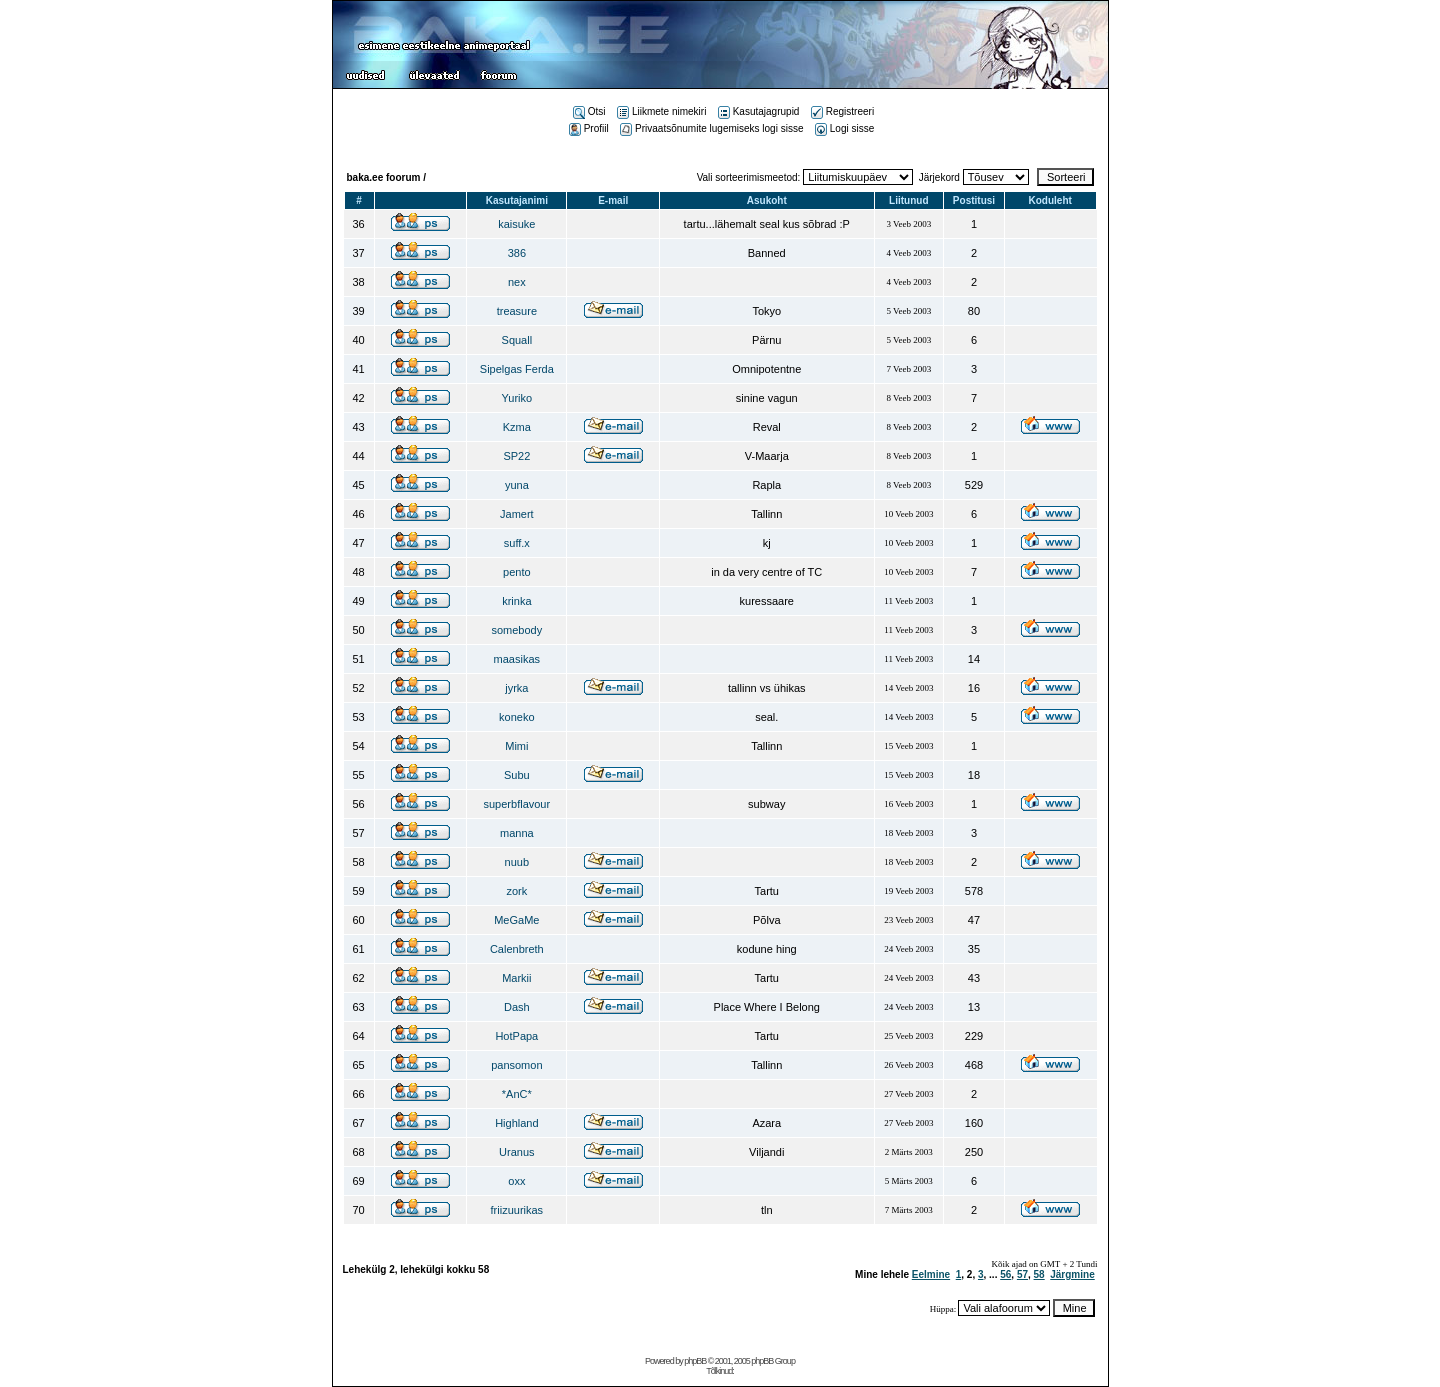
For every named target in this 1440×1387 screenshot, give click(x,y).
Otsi (589, 111)
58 (1039, 1274)
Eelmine (931, 1274)
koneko (516, 717)
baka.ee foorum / (386, 177)
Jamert (517, 514)
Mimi (516, 746)
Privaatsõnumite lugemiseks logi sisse (711, 128)
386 (517, 253)
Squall (517, 340)
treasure (517, 311)
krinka (516, 601)
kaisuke (516, 224)
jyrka (516, 688)
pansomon (516, 1065)
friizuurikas (517, 1210)
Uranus (516, 1152)
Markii (516, 978)
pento (517, 572)
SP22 (516, 456)
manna (517, 833)
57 (1022, 1274)
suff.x (517, 543)
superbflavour (517, 804)
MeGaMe (516, 920)
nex (517, 282)
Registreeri (842, 111)
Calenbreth (517, 949)
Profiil (589, 128)
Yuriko (517, 398)
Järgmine (1072, 1274)
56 (1005, 1274)
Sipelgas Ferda (517, 369)
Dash (517, 1007)
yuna (517, 485)
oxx (516, 1181)
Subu (517, 775)
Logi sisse (844, 128)
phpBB (695, 1361)
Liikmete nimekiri (661, 111)
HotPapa (516, 1036)
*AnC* (517, 1094)
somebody (516, 630)
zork (516, 891)
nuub (517, 862)
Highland (516, 1123)
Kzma (517, 427)
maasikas (517, 659)
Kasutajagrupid (759, 111)
